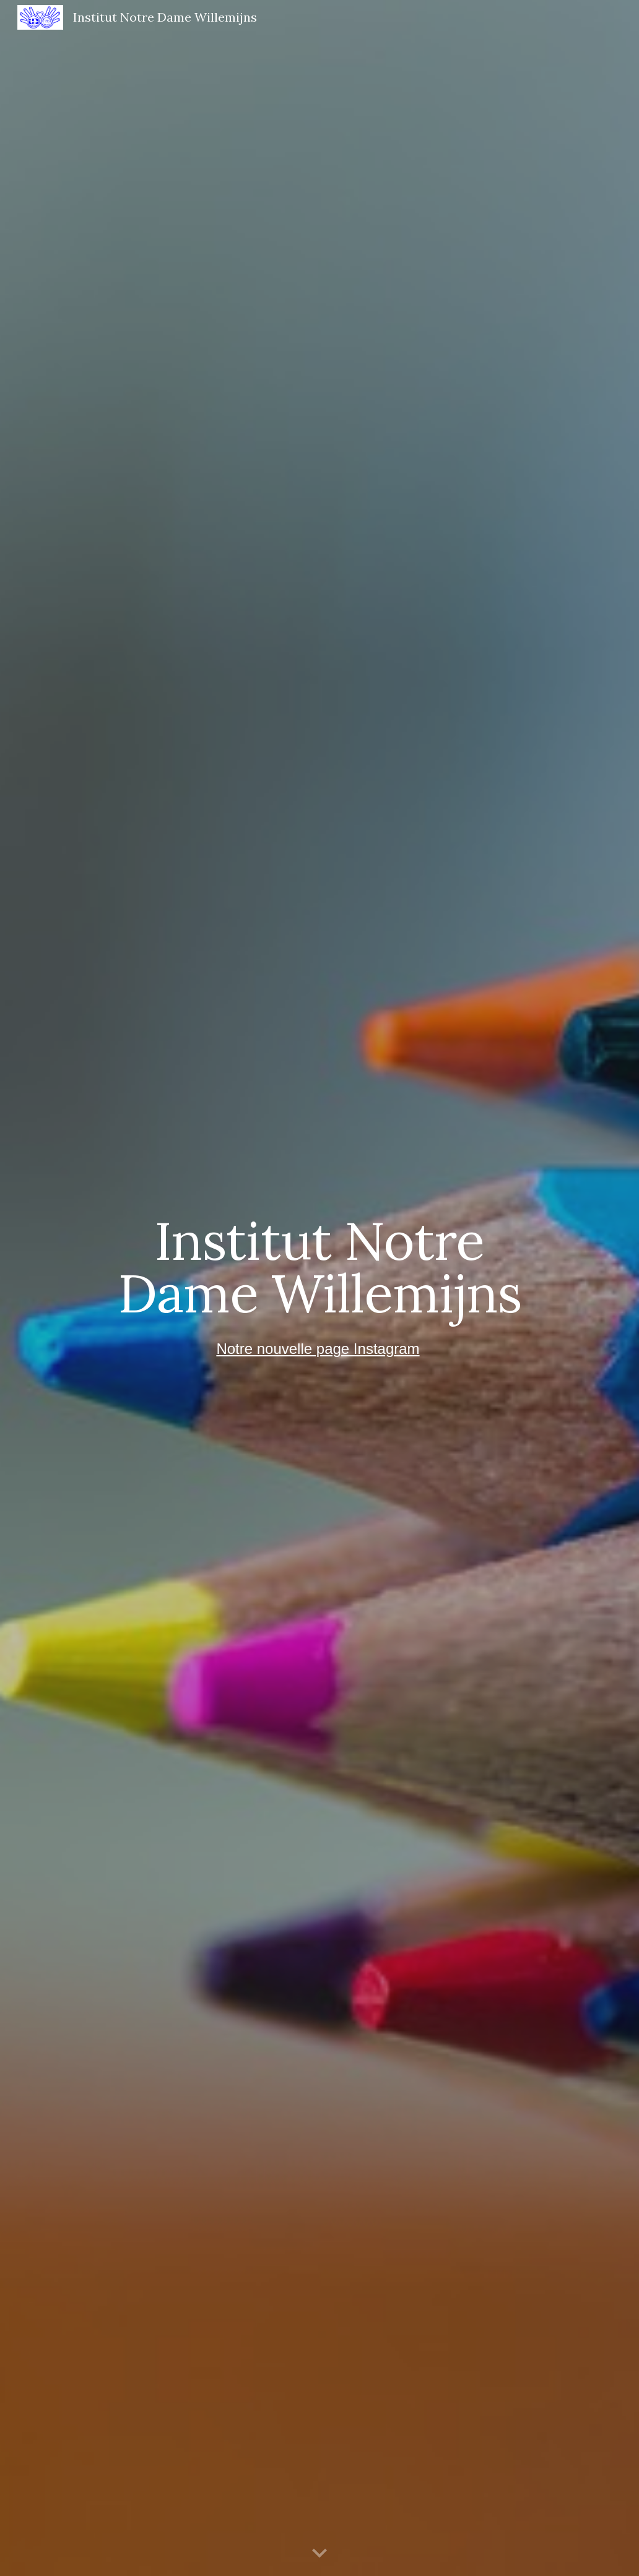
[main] (319, 1267)
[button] (319, 2554)
